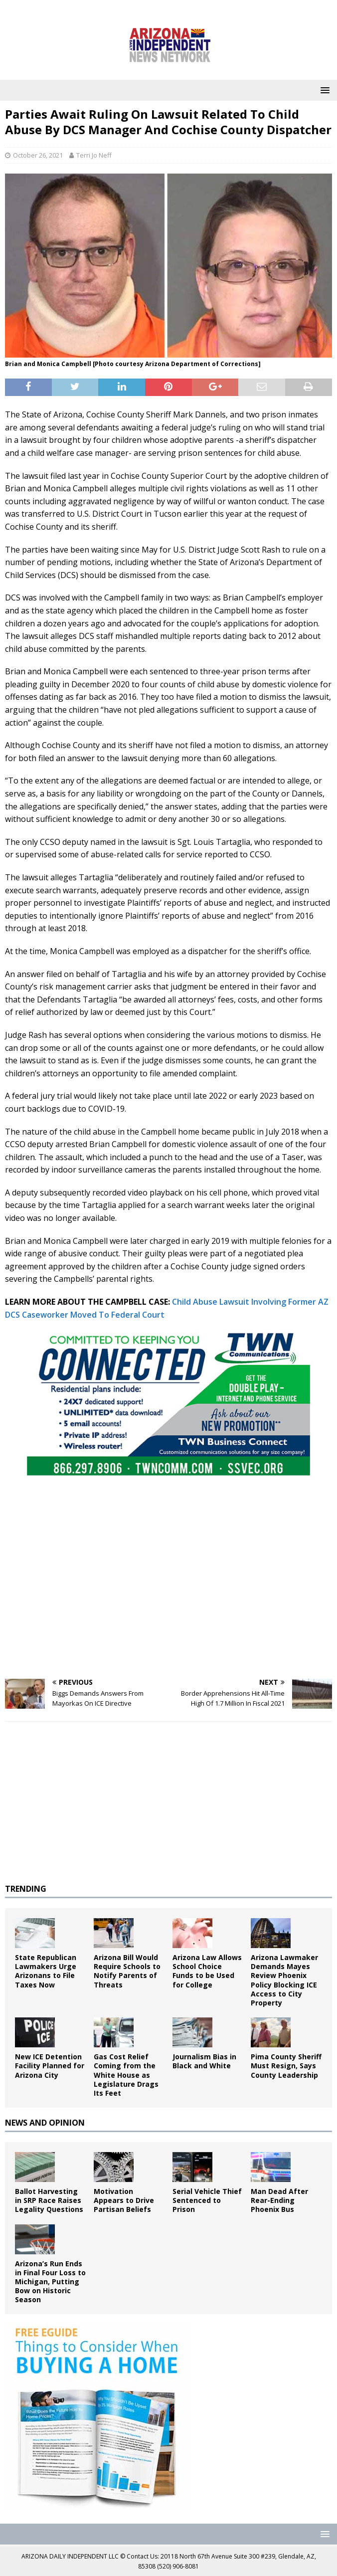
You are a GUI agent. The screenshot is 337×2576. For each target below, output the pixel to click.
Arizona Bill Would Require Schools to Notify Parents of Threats (127, 1971)
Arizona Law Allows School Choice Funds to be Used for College (207, 1971)
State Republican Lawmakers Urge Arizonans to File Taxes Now (45, 1971)
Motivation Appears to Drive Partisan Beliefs (124, 2200)
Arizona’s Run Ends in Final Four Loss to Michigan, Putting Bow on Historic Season (50, 2282)
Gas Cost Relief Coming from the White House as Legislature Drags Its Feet (126, 2075)
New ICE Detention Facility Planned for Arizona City (49, 2065)
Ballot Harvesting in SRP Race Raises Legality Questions (49, 2200)
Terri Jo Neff (94, 155)
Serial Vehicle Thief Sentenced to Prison (207, 2200)
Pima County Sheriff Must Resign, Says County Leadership (286, 2065)
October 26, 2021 (38, 155)
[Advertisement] (168, 1599)
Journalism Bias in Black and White (204, 2061)
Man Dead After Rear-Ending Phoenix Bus (279, 2200)
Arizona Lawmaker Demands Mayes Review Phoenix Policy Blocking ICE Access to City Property (284, 1980)
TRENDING (25, 1888)
